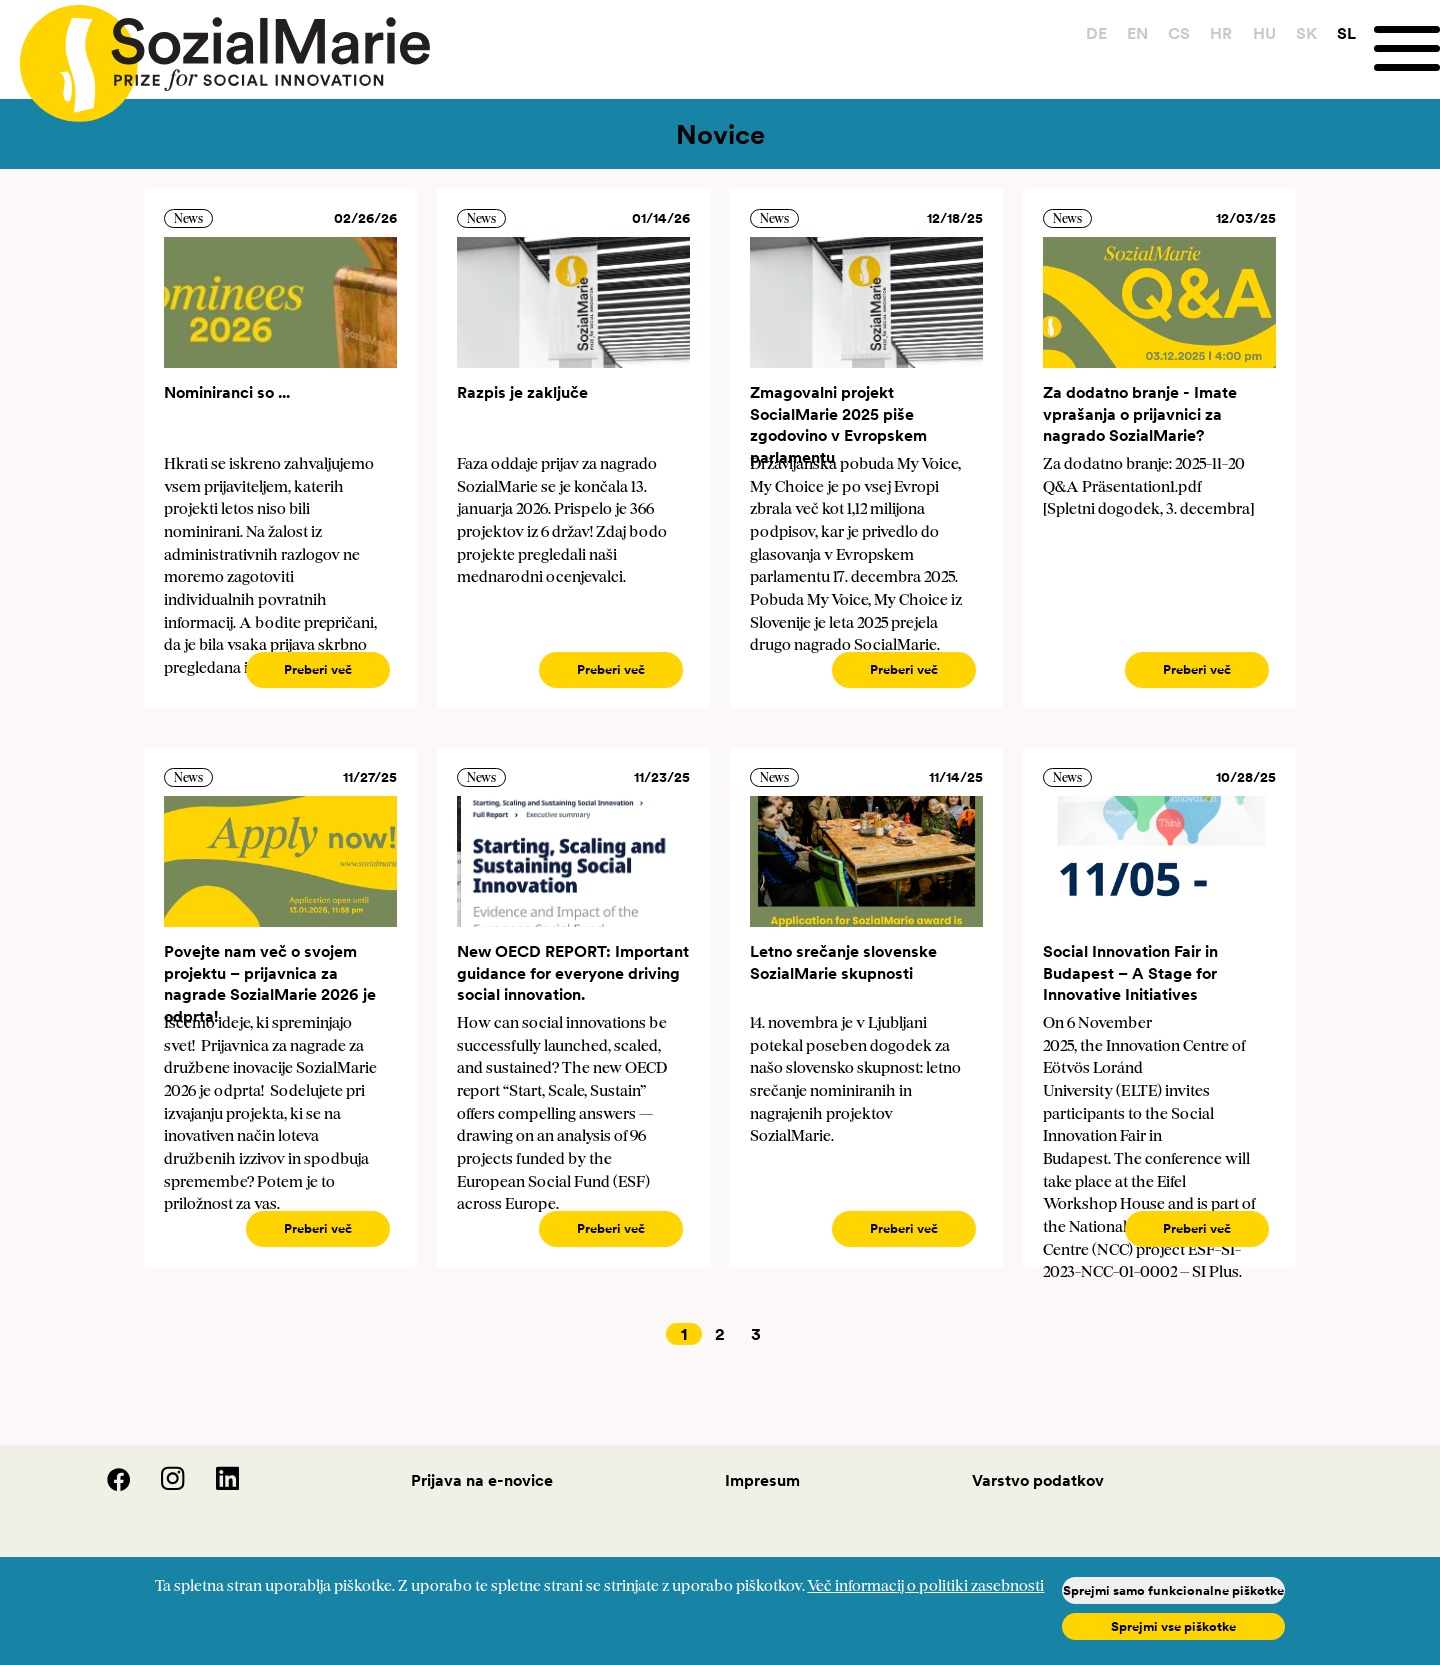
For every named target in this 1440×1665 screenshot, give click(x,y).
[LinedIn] (214, 1486)
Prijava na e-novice (482, 1480)
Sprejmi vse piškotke (1173, 1626)
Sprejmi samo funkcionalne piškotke (1173, 1590)
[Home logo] (215, 54)
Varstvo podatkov (1038, 1480)
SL (1346, 33)
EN (1137, 33)
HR (1221, 33)
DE (1096, 33)
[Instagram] (161, 1486)
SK (1306, 33)
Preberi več (318, 669)
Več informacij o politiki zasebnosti (925, 1587)
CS (1179, 33)
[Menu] (1407, 48)
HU (1264, 33)
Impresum (762, 1480)
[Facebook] (107, 1486)
